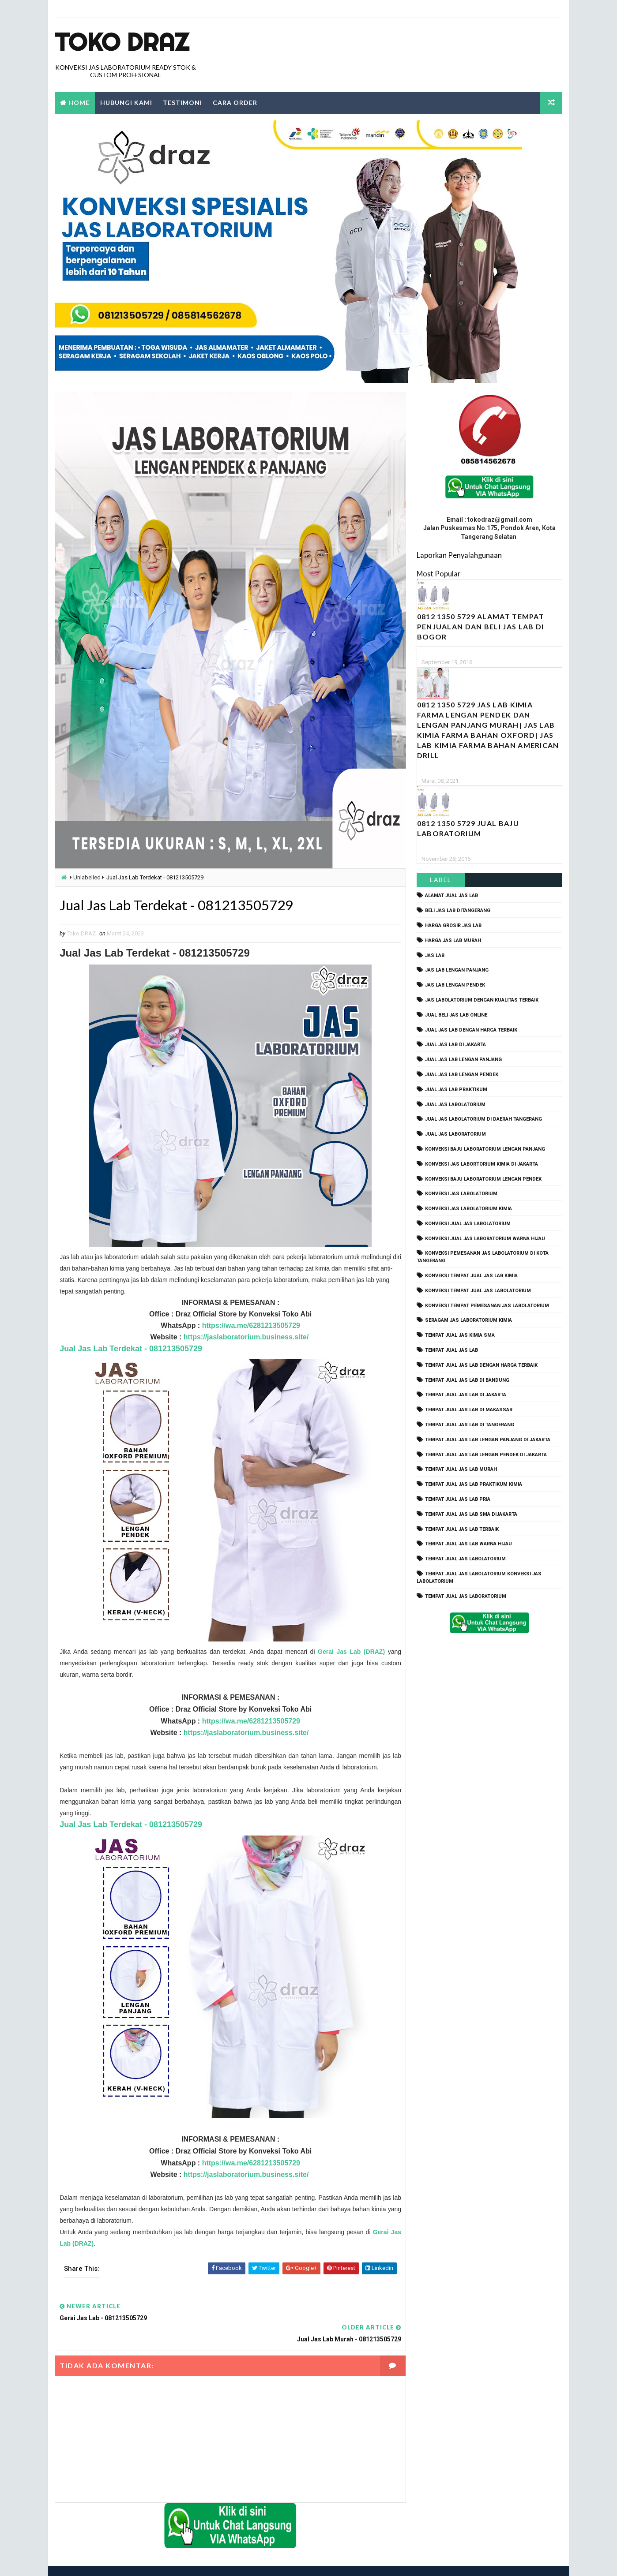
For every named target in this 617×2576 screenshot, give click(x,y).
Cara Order (235, 102)
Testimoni (182, 102)
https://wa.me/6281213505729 (248, 1326)
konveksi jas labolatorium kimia (468, 1208)
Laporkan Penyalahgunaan (459, 555)
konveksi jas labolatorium (461, 1194)
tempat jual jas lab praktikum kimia (473, 1485)
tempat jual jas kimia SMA (460, 1335)
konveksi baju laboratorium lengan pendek (483, 1179)
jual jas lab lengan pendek (461, 1074)
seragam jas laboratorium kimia (468, 1321)
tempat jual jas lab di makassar (468, 1410)
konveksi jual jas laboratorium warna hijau (485, 1238)
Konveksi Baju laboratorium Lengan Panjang (485, 1149)
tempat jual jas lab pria (457, 1499)
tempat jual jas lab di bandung (467, 1380)
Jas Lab (434, 955)
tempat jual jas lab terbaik (462, 1529)
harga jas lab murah (453, 940)
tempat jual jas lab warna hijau (468, 1544)
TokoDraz (119, 2560)
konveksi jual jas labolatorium (468, 1223)
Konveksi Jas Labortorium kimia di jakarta (481, 1164)
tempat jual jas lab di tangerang (469, 1425)
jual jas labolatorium (455, 1104)
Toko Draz (122, 42)
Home (79, 102)
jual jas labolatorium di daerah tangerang (483, 1119)
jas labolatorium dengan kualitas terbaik (481, 1000)
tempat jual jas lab (451, 1350)
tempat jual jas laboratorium (465, 1596)
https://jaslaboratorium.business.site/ (244, 1337)
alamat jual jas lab (451, 896)
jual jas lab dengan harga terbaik (471, 1030)
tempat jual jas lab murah (461, 1470)
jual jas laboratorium (455, 1134)
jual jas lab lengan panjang (463, 1060)
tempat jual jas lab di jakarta (465, 1395)
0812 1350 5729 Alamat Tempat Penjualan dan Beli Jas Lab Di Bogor (480, 627)
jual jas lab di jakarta (455, 1045)
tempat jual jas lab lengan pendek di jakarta (486, 1455)
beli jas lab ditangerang (457, 911)
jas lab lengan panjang (457, 970)
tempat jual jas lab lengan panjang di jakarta (487, 1440)
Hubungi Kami (126, 102)
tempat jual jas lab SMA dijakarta (471, 1514)
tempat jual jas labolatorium (465, 1559)
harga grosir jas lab (453, 925)
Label (441, 880)
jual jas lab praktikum (456, 1089)
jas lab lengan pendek (455, 985)
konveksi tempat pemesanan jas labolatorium (487, 1306)
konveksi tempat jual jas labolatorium (478, 1291)
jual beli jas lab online (456, 1015)
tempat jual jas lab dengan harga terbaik (481, 1365)
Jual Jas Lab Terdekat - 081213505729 (131, 1349)
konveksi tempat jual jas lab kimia (471, 1276)
